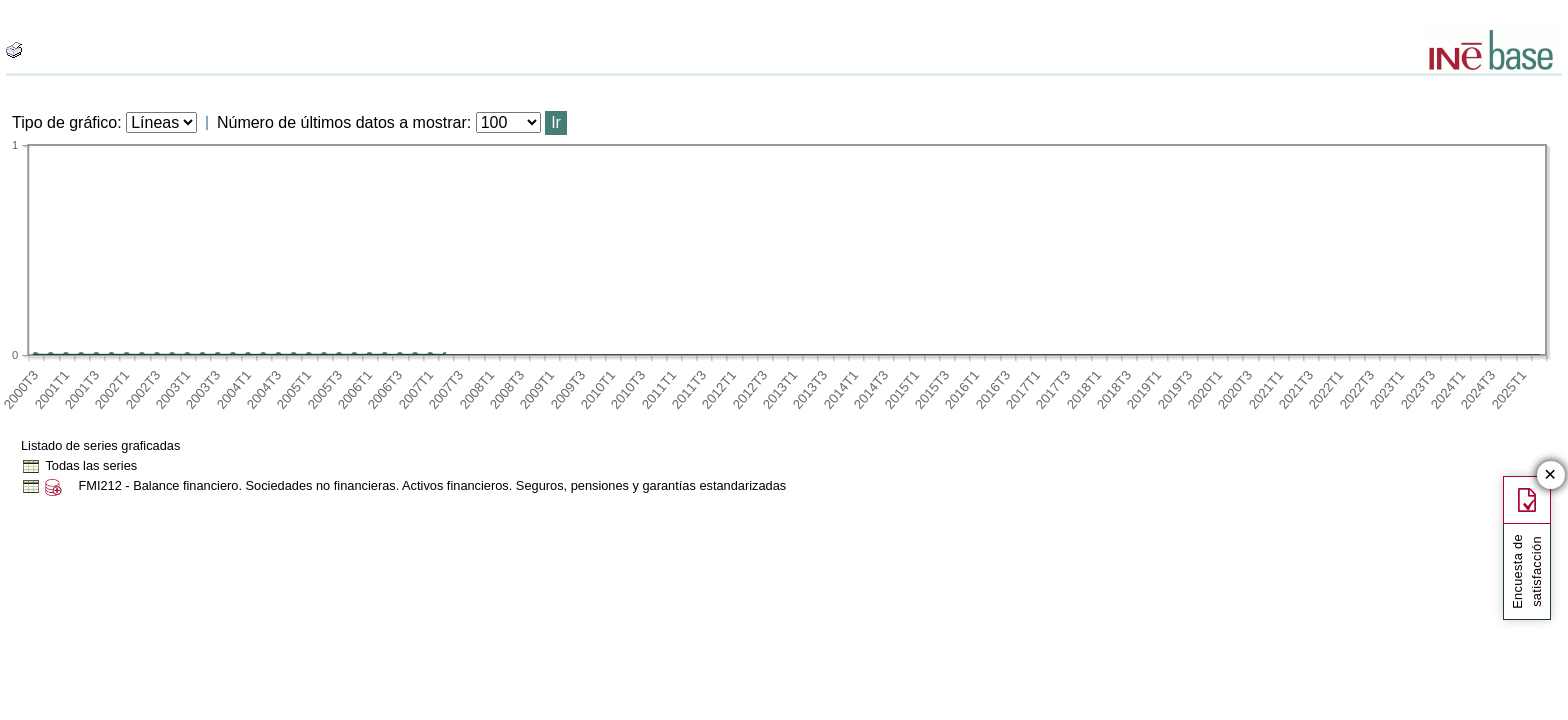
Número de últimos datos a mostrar (342, 122)
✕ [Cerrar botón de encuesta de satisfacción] (1550, 475)
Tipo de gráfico (64, 122)
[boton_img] (14, 50)
